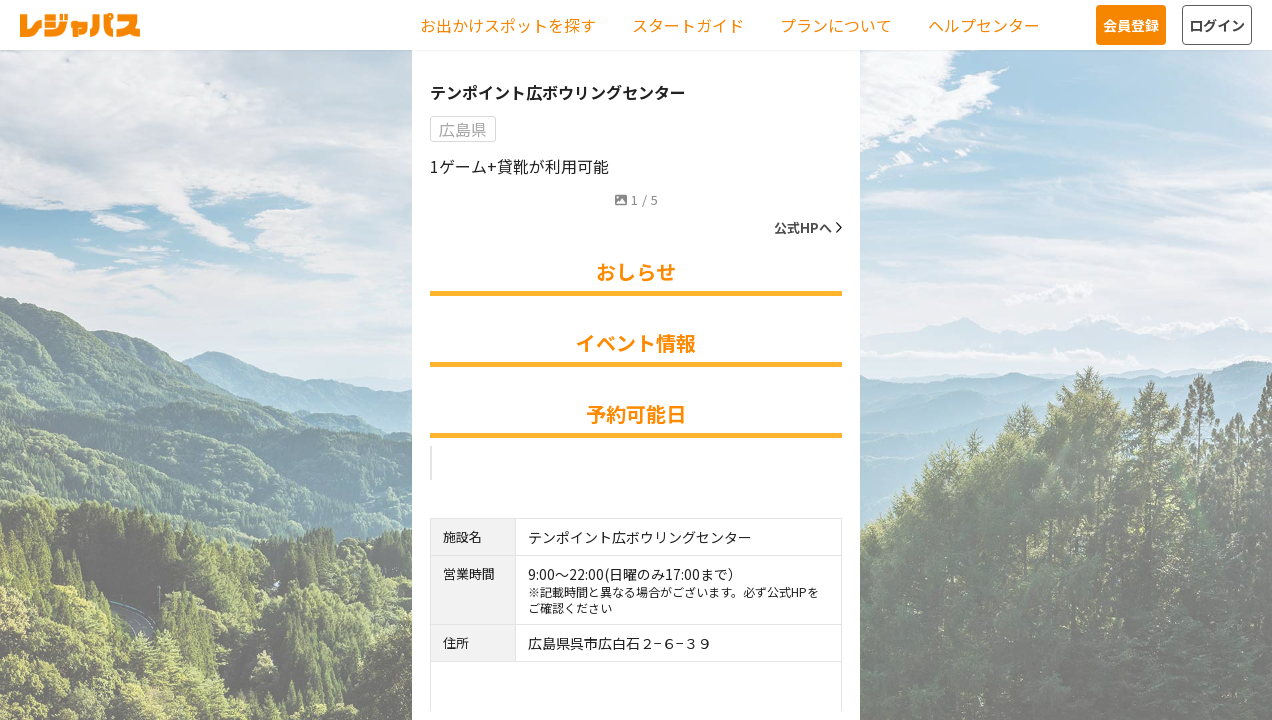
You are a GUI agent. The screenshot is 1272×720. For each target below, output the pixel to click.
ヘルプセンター (984, 25)
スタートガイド (688, 25)
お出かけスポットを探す (508, 25)
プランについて (836, 25)
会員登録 (1131, 25)
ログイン (1217, 25)
